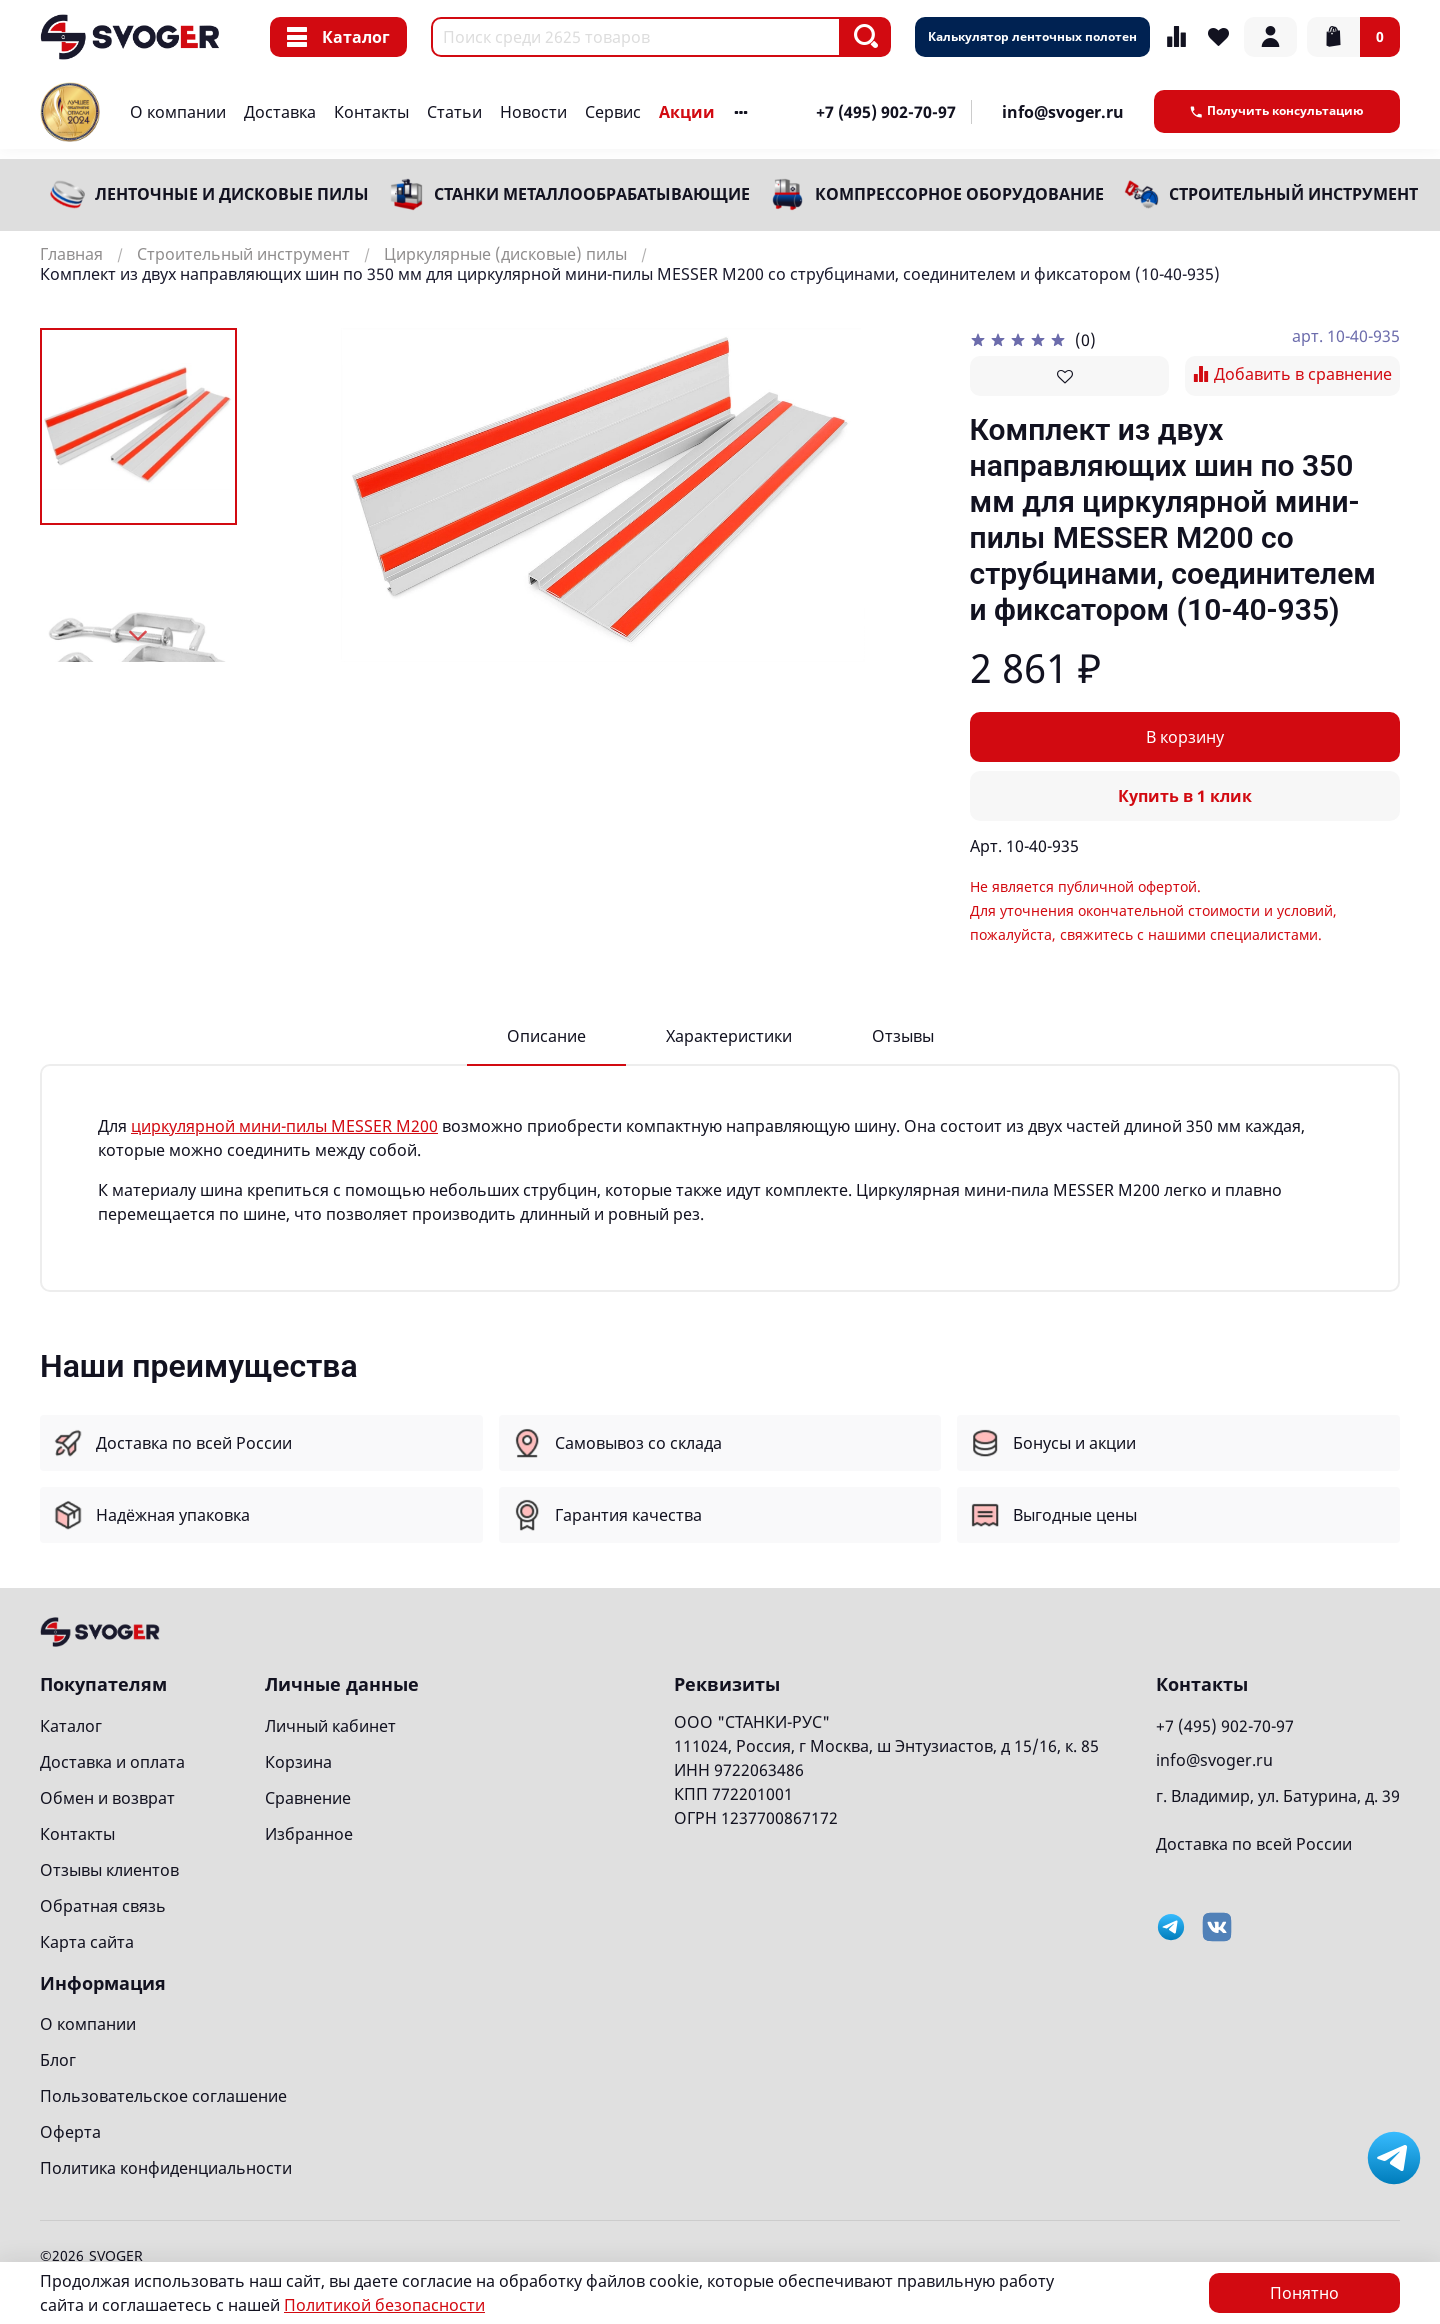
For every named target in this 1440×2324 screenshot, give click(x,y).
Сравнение (308, 1798)
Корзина (298, 1762)
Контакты (371, 112)
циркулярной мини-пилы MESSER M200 (284, 1126)
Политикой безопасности (384, 2305)
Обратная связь (103, 1906)
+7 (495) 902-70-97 (886, 112)
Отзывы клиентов (109, 1870)
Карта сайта (87, 1942)
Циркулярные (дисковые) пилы (505, 254)
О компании (178, 112)
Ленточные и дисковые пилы (232, 194)
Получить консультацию (1277, 110)
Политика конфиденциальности (166, 2168)
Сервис (613, 112)
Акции (687, 112)
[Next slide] (139, 636)
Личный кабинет (330, 1726)
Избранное (309, 1834)
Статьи (454, 112)
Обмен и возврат (107, 1798)
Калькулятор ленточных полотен (1032, 36)
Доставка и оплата (112, 1762)
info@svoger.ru (1063, 112)
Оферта (70, 2132)
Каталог (338, 37)
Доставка (280, 112)
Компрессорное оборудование (959, 194)
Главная (71, 254)
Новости (533, 112)
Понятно (1304, 2293)
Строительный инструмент (1293, 194)
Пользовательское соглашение (163, 2096)
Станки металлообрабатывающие (592, 194)
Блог (58, 2060)
